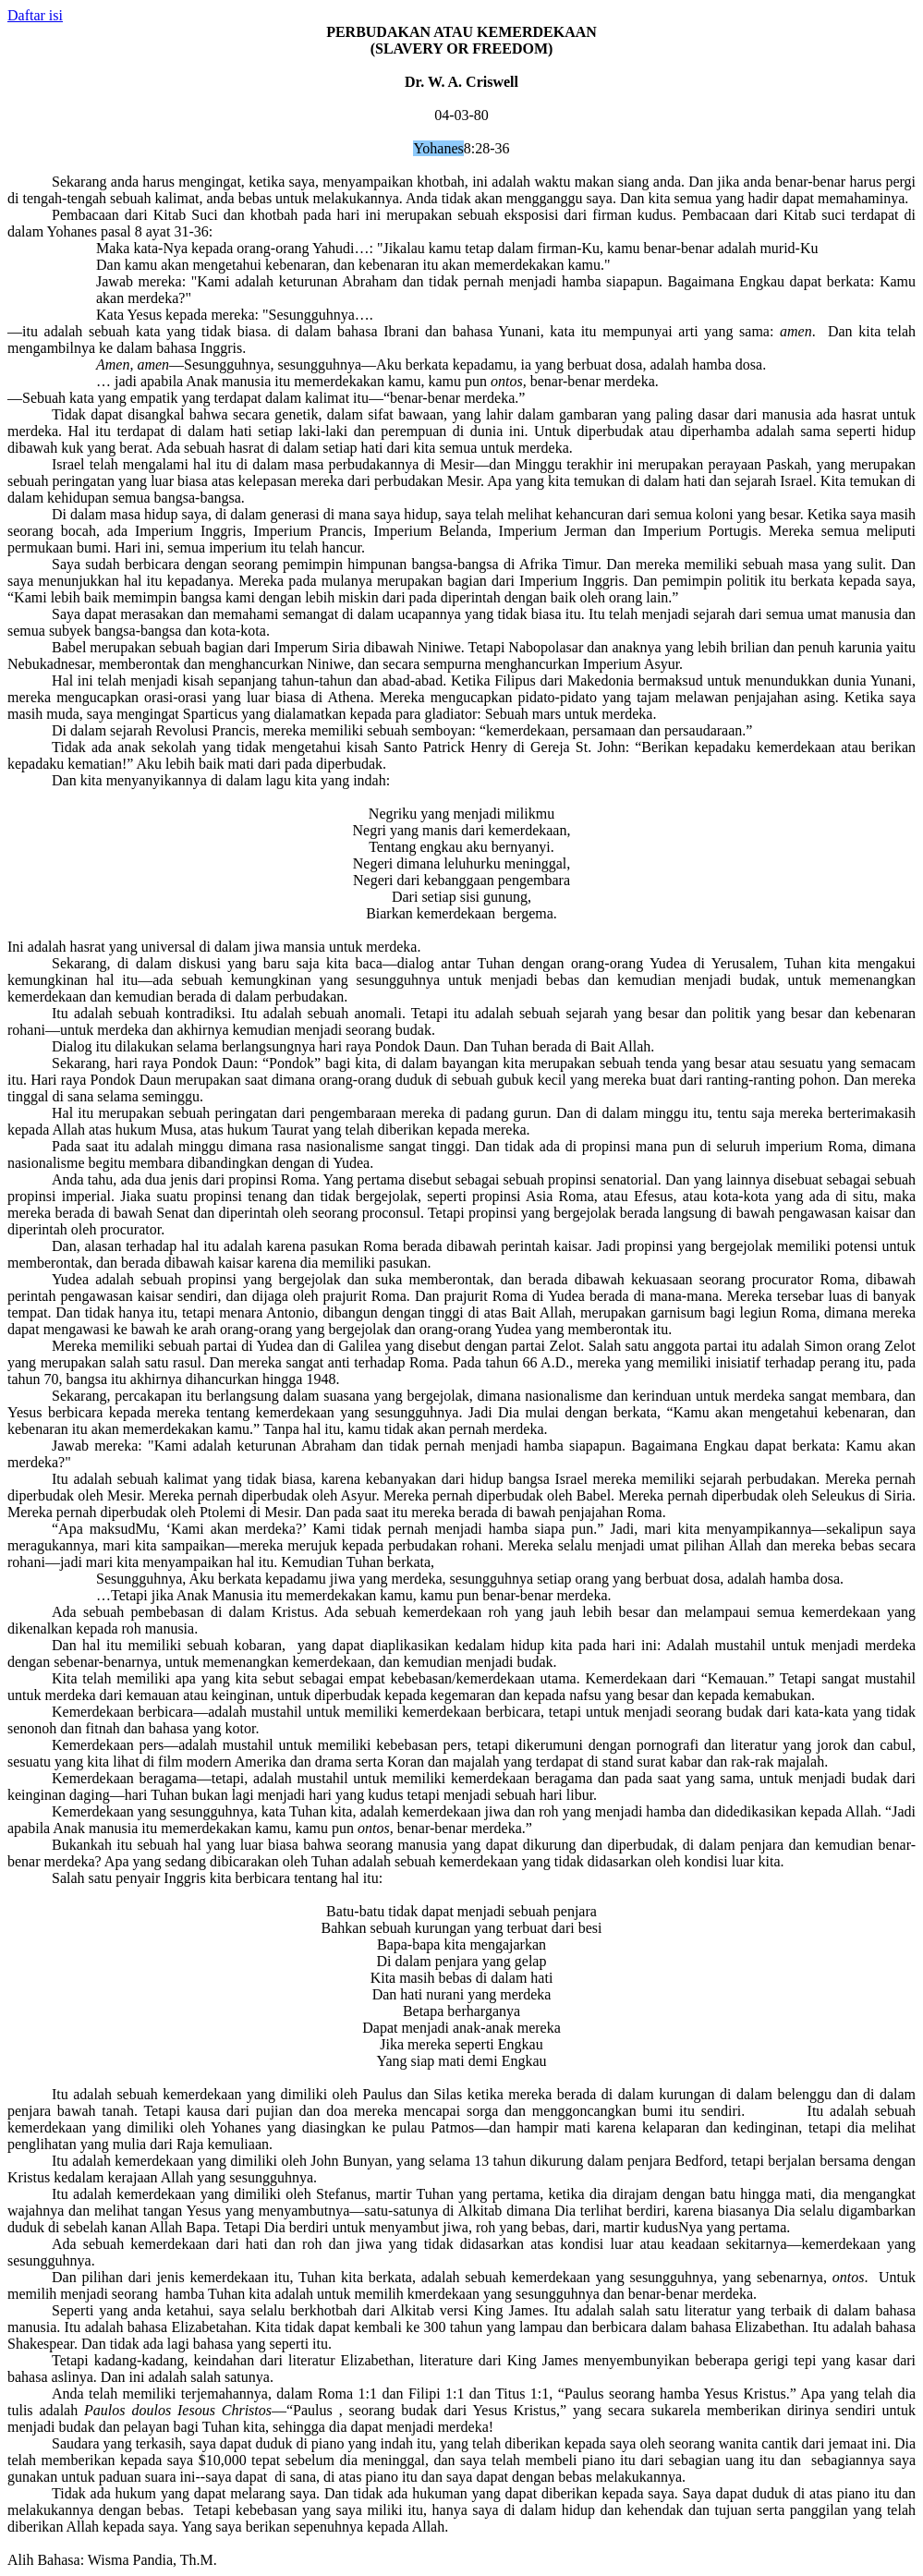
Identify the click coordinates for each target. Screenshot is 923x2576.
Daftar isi (35, 15)
